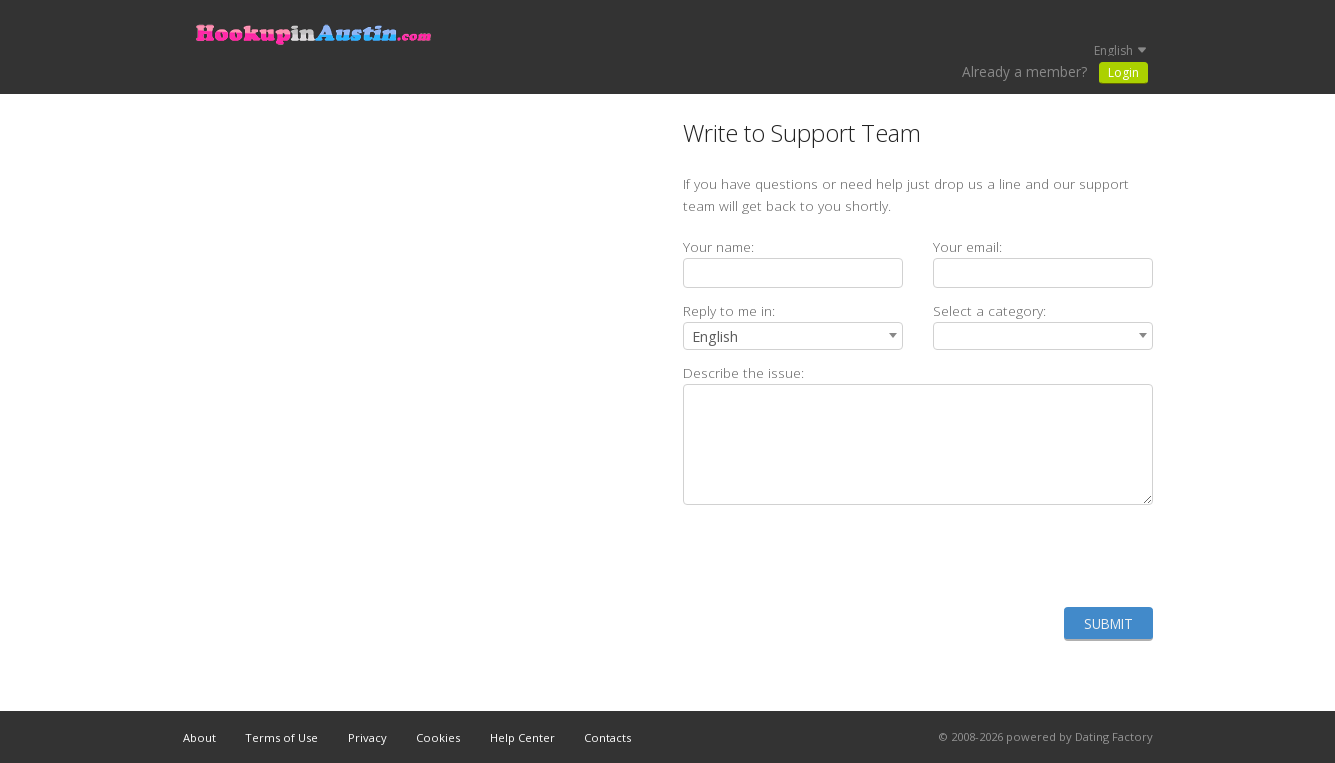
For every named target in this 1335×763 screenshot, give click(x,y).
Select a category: (989, 310)
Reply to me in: (729, 310)
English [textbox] (715, 336)
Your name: (718, 246)
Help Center (522, 737)
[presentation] (1001, 556)
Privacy (367, 737)
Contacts (607, 737)
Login (1123, 72)
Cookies (438, 737)
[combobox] (793, 336)
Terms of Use (281, 737)
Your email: (967, 246)
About (199, 737)
